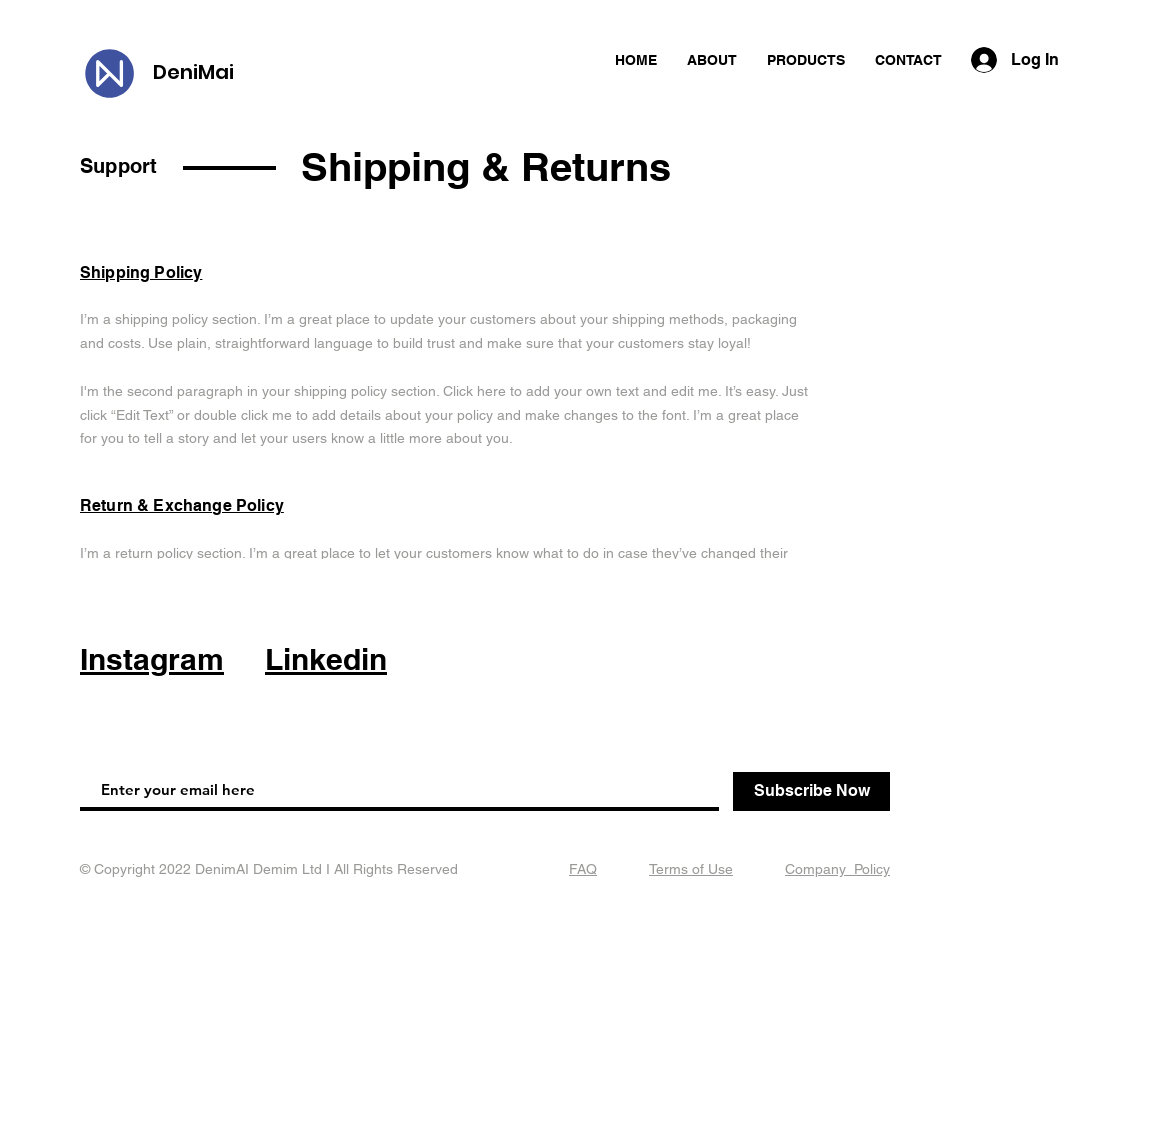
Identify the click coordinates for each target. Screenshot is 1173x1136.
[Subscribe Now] (811, 791)
